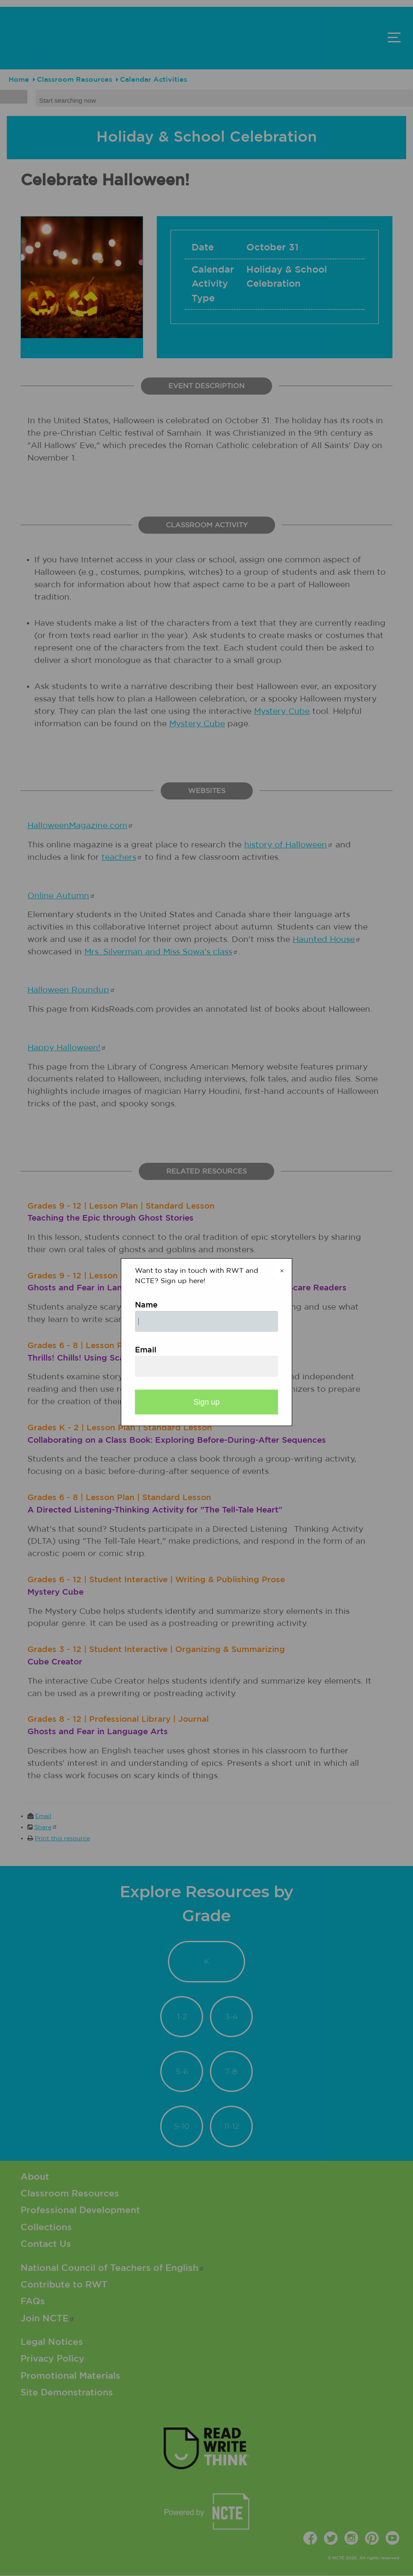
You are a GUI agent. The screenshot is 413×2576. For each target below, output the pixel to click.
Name (146, 1305)
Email (145, 1350)
